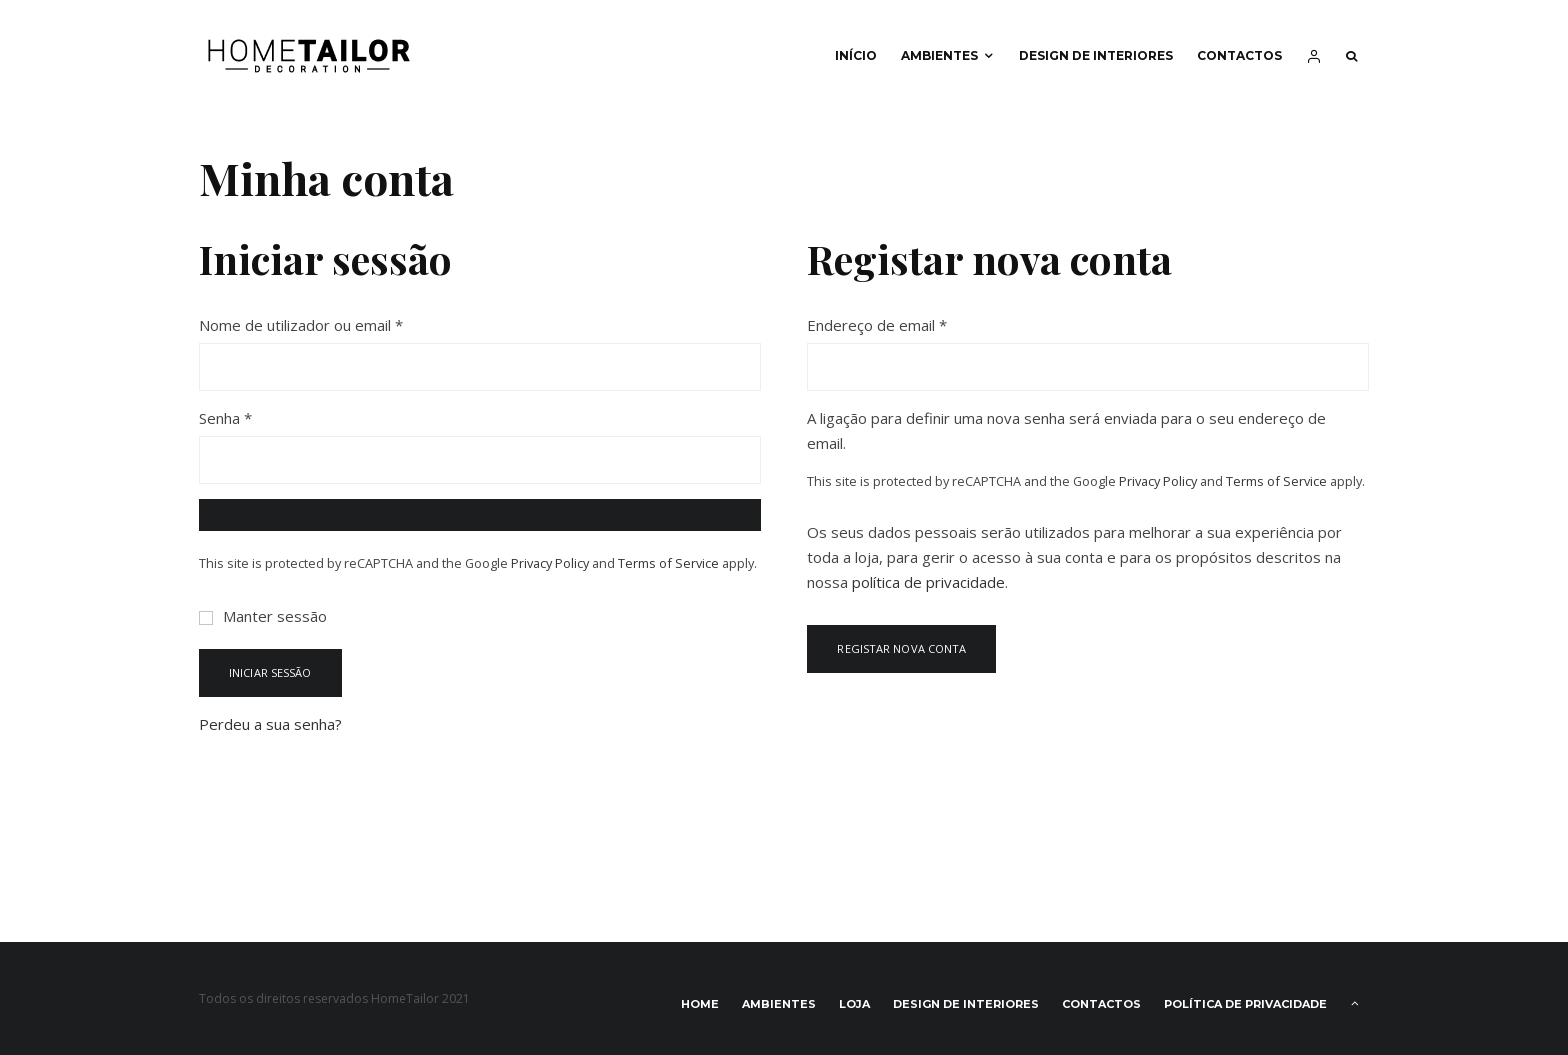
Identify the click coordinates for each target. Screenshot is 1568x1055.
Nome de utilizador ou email (340, 324)
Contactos (1239, 55)
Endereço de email (916, 324)
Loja (854, 1004)
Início (856, 55)
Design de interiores (1096, 55)
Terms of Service (668, 563)
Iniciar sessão (270, 672)
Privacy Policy (550, 563)
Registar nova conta (901, 648)
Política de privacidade (1245, 1004)
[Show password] (480, 515)
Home (700, 1004)
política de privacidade (928, 582)
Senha (265, 417)
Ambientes (939, 55)
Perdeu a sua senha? (270, 724)
